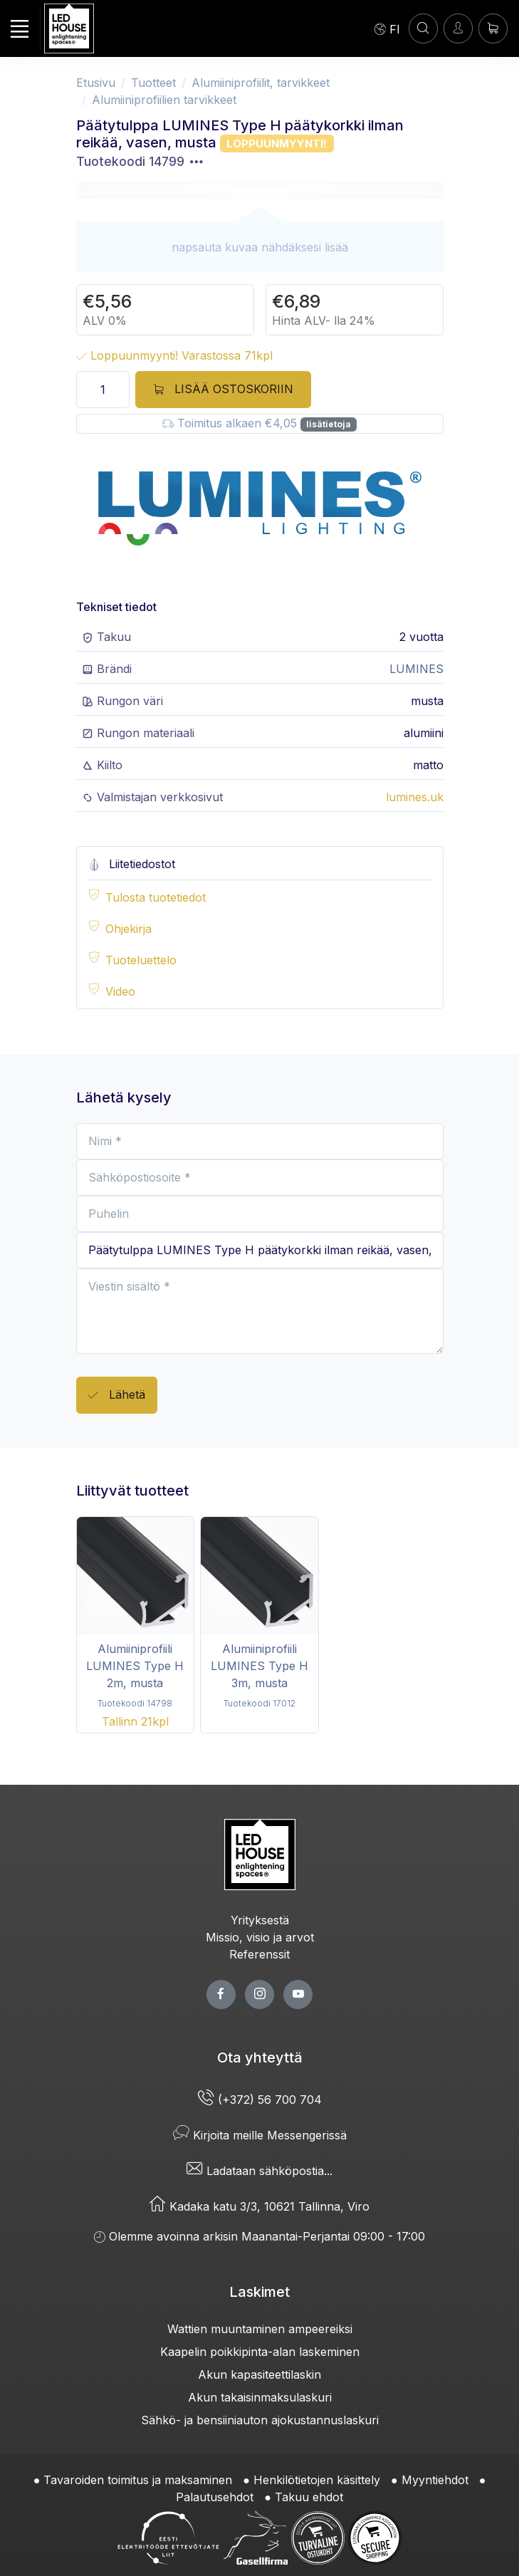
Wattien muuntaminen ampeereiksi (259, 2329)
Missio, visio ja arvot (260, 1937)
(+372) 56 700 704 (260, 2099)
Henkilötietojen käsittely (316, 2480)
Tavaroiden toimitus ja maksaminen (137, 2480)
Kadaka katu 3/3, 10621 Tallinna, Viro (259, 2206)
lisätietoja (328, 424)
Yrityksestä (260, 1920)
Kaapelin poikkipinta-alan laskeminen (260, 2352)
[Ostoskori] (493, 28)
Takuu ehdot (309, 2497)
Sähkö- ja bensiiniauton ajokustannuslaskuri (260, 2420)
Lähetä (116, 1395)
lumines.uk (415, 797)
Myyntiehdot (435, 2480)
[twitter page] (259, 1994)
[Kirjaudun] (458, 28)
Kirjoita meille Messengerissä (260, 2135)
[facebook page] (221, 1994)
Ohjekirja (128, 929)
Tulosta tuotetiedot (155, 897)
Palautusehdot (214, 2497)
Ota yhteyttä (260, 2057)
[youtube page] (298, 1994)
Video (120, 991)
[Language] (387, 28)
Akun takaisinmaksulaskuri (260, 2397)
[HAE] (423, 28)
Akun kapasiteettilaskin (259, 2374)
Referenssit (259, 1954)
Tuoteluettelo (141, 960)
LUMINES (416, 669)
